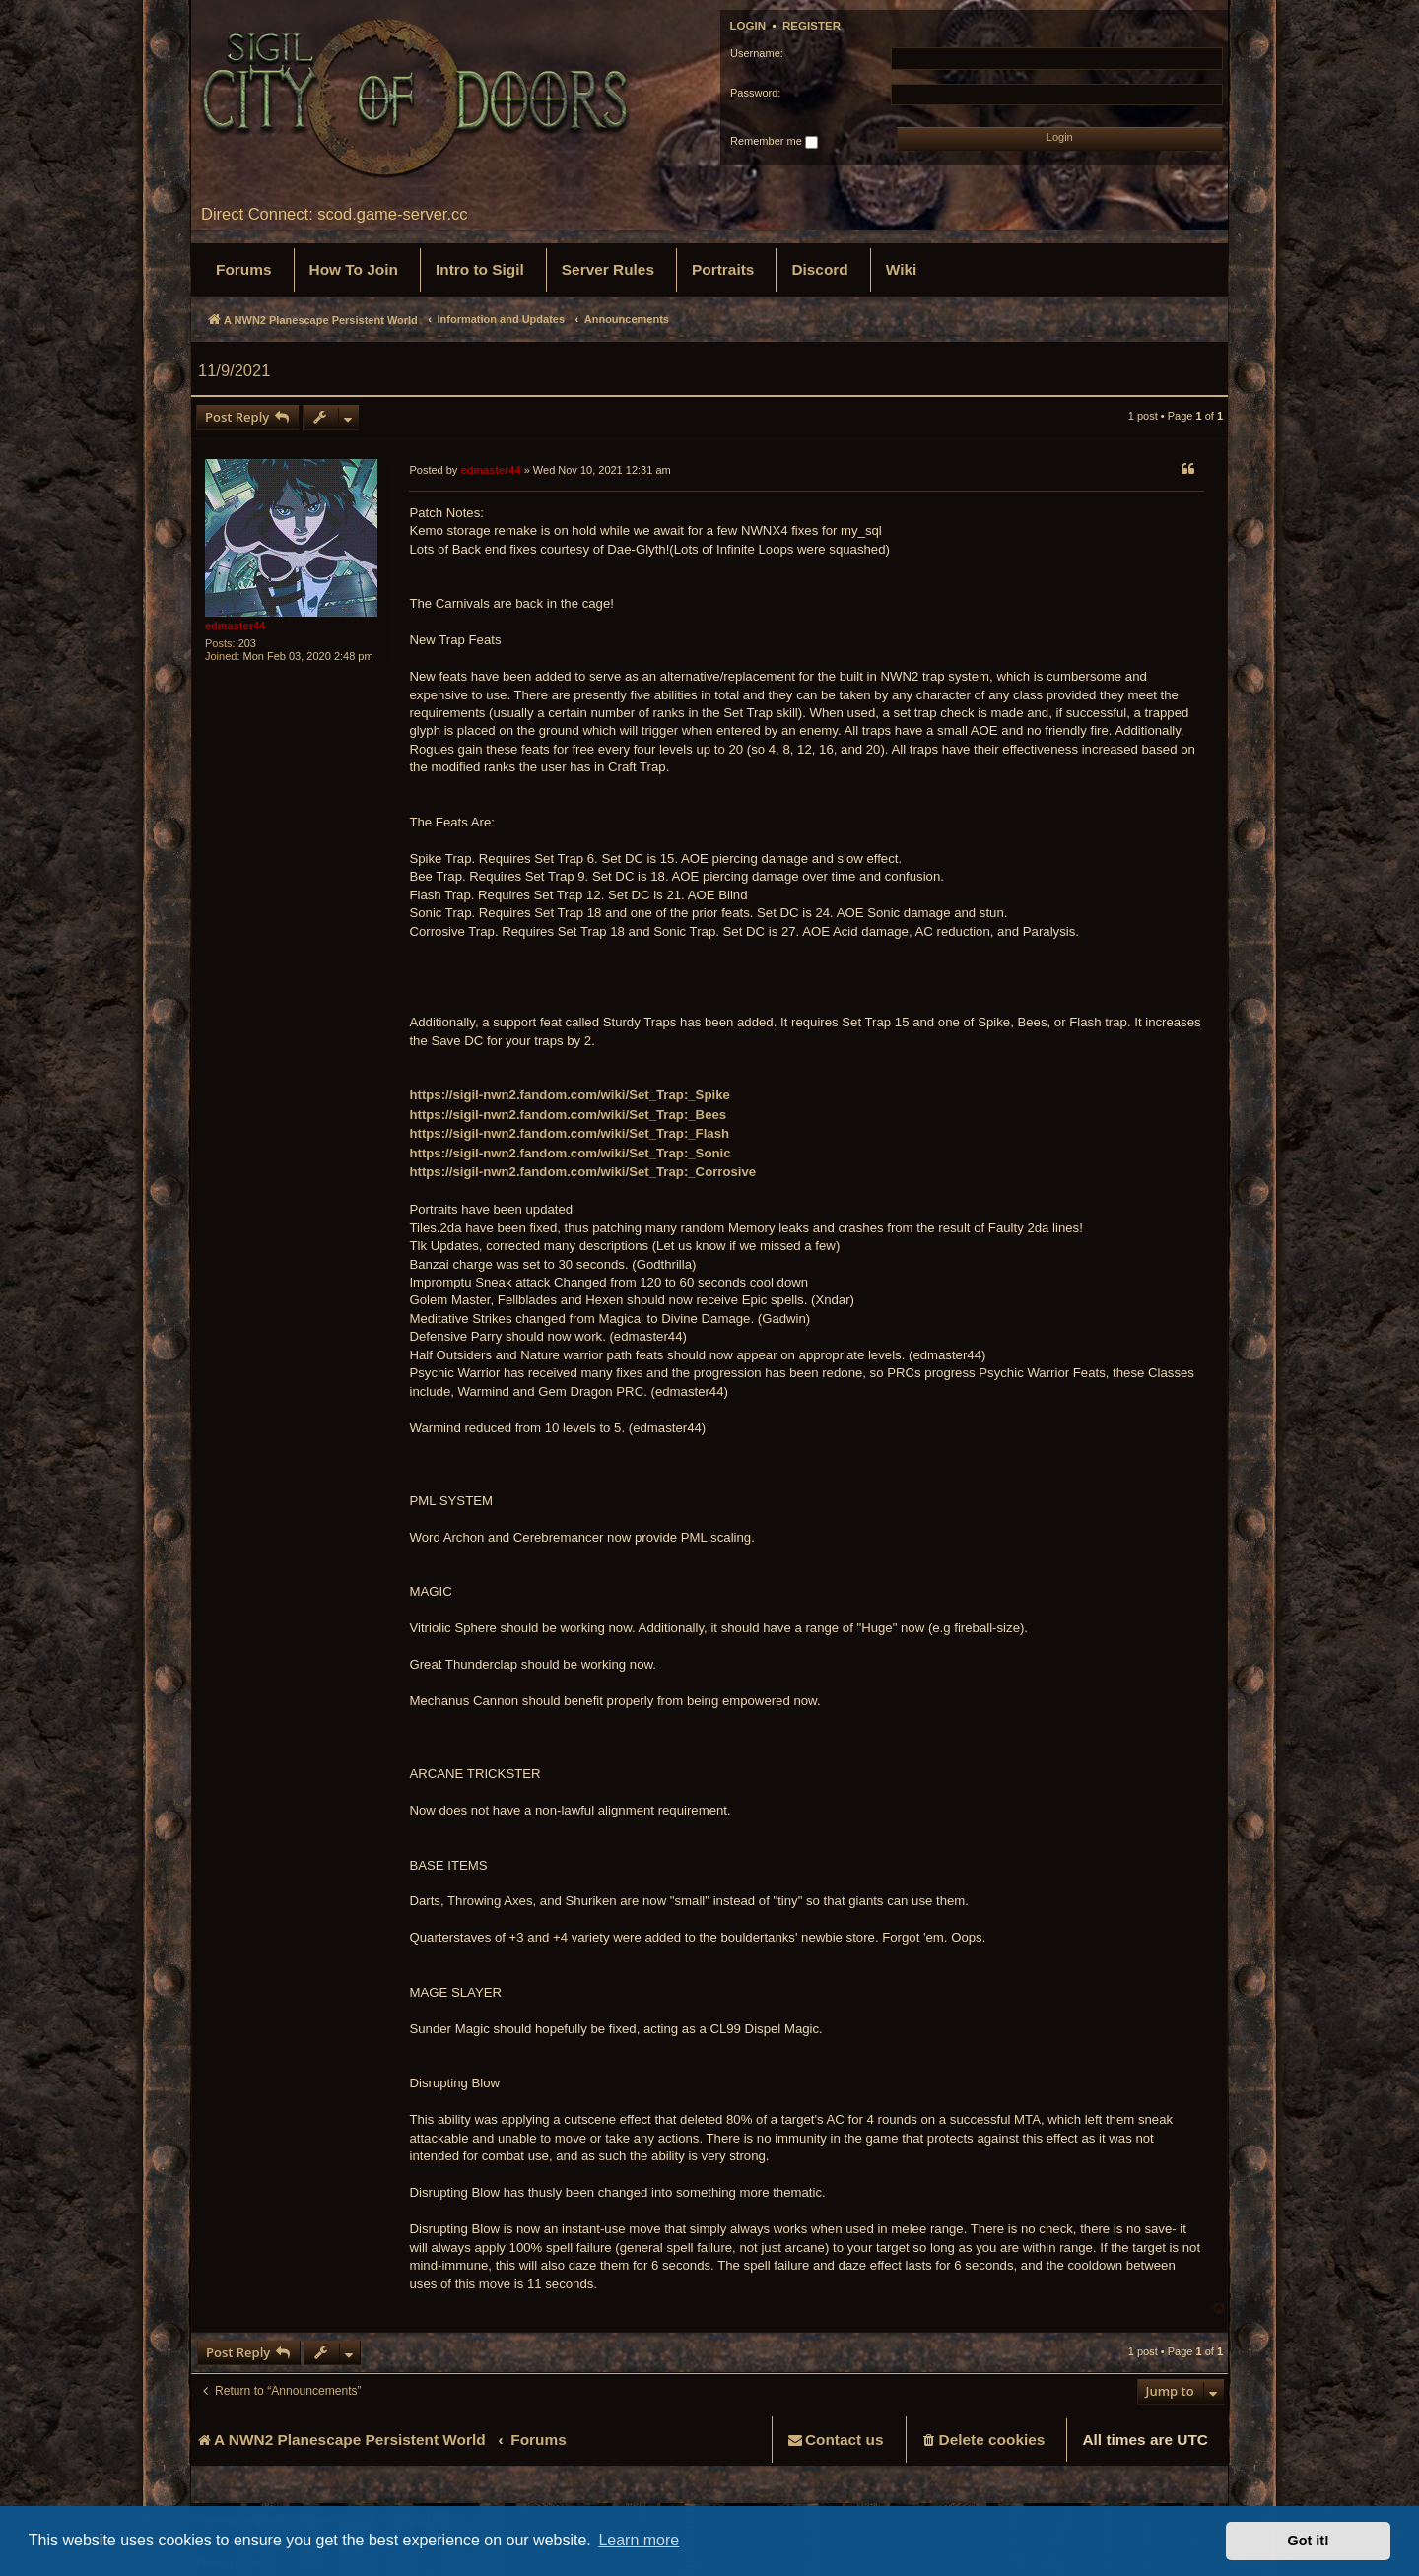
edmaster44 (235, 625)
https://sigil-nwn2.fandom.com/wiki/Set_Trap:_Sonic (569, 1153)
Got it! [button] (1308, 2540)
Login (748, 26)
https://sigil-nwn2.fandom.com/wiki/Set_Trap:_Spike (569, 1095)
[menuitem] (244, 270)
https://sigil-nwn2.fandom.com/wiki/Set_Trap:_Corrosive (582, 1171)
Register (811, 26)
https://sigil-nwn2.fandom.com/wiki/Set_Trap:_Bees (567, 1114)
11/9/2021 (234, 370)
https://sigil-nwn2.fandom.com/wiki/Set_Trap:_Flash (569, 1133)
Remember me (774, 142)
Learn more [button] (638, 2540)
